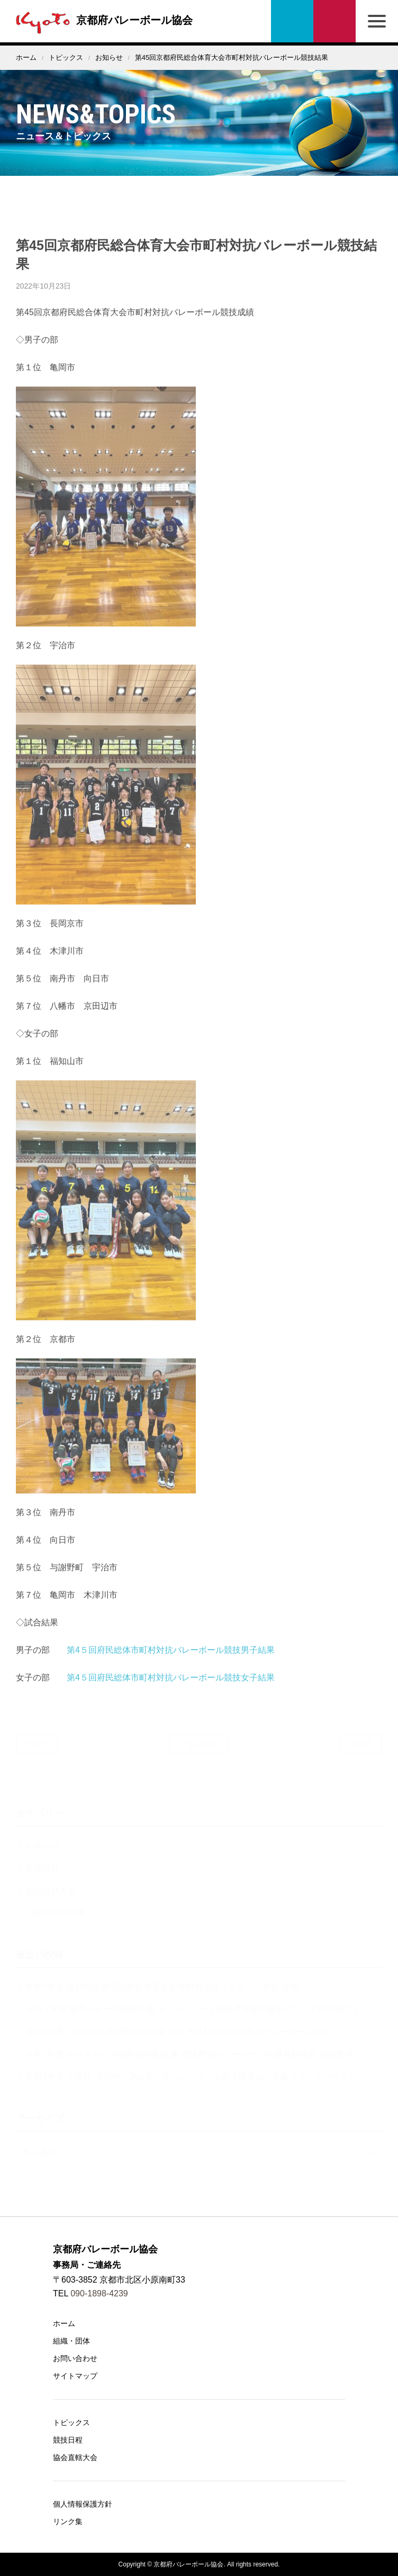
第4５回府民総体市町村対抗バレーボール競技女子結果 (171, 1685)
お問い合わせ (334, 21)
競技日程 (68, 2440)
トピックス (66, 57)
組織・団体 (71, 2341)
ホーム (26, 57)
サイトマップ (75, 2376)
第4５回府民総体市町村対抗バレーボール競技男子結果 (171, 1658)
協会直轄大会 (75, 2457)
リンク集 (68, 2521)
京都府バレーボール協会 (102, 20)
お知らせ (109, 57)
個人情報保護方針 (82, 2504)
